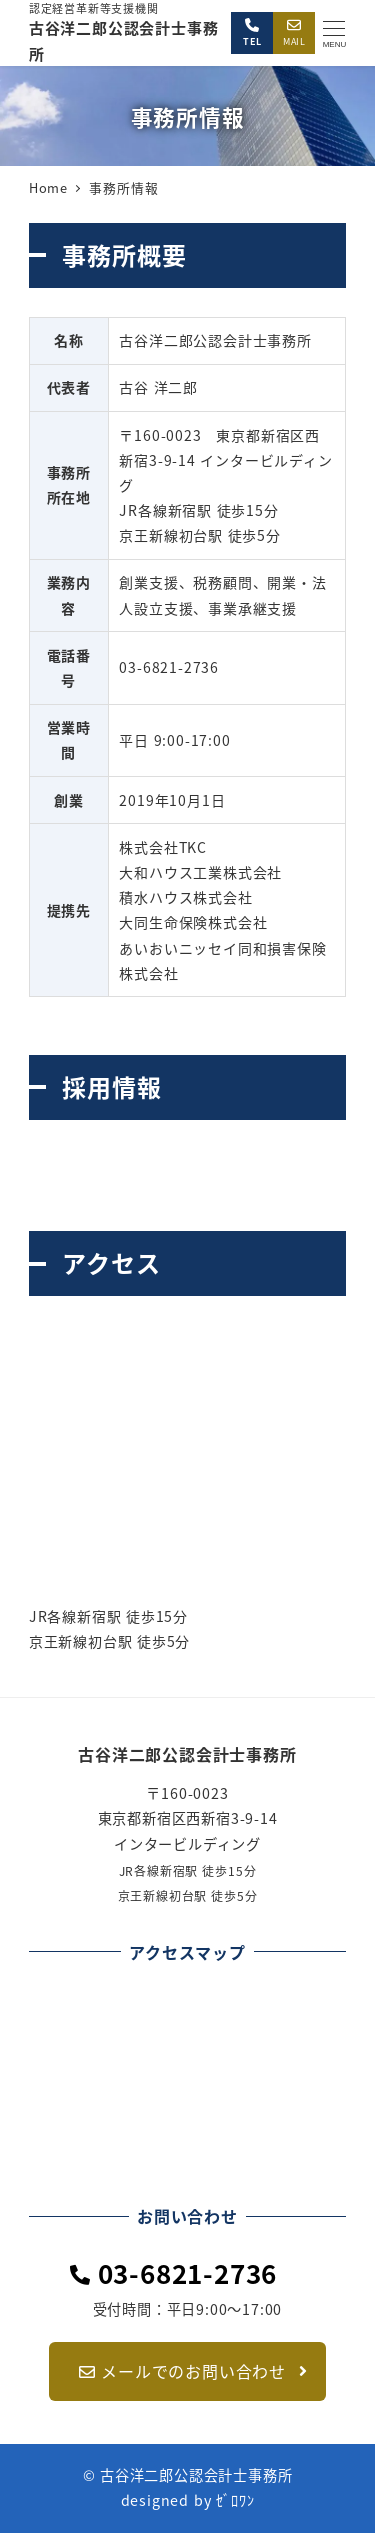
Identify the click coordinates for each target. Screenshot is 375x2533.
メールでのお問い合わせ (191, 2371)
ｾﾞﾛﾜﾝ (235, 2500)
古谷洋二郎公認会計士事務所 (187, 1754)
